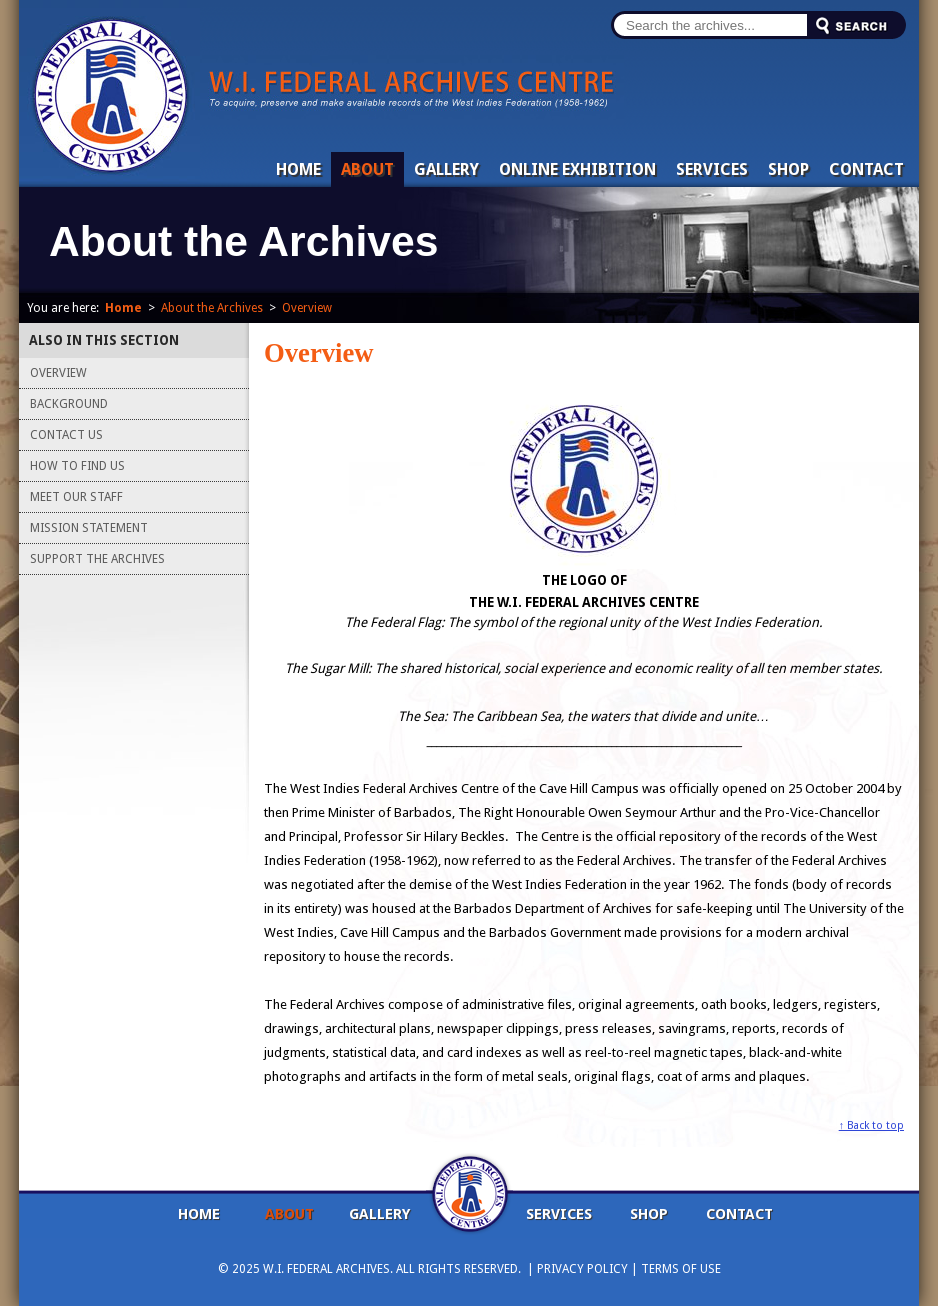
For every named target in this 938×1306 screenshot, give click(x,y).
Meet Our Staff (76, 497)
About (367, 169)
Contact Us (66, 435)
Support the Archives (97, 559)
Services (712, 169)
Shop (788, 169)
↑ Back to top (871, 1125)
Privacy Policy (582, 1269)
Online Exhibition (577, 169)
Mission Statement (89, 528)
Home (298, 169)
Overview (307, 308)
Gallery (446, 169)
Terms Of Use (681, 1269)
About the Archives (212, 308)
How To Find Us (77, 466)
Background (69, 404)
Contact (866, 169)
